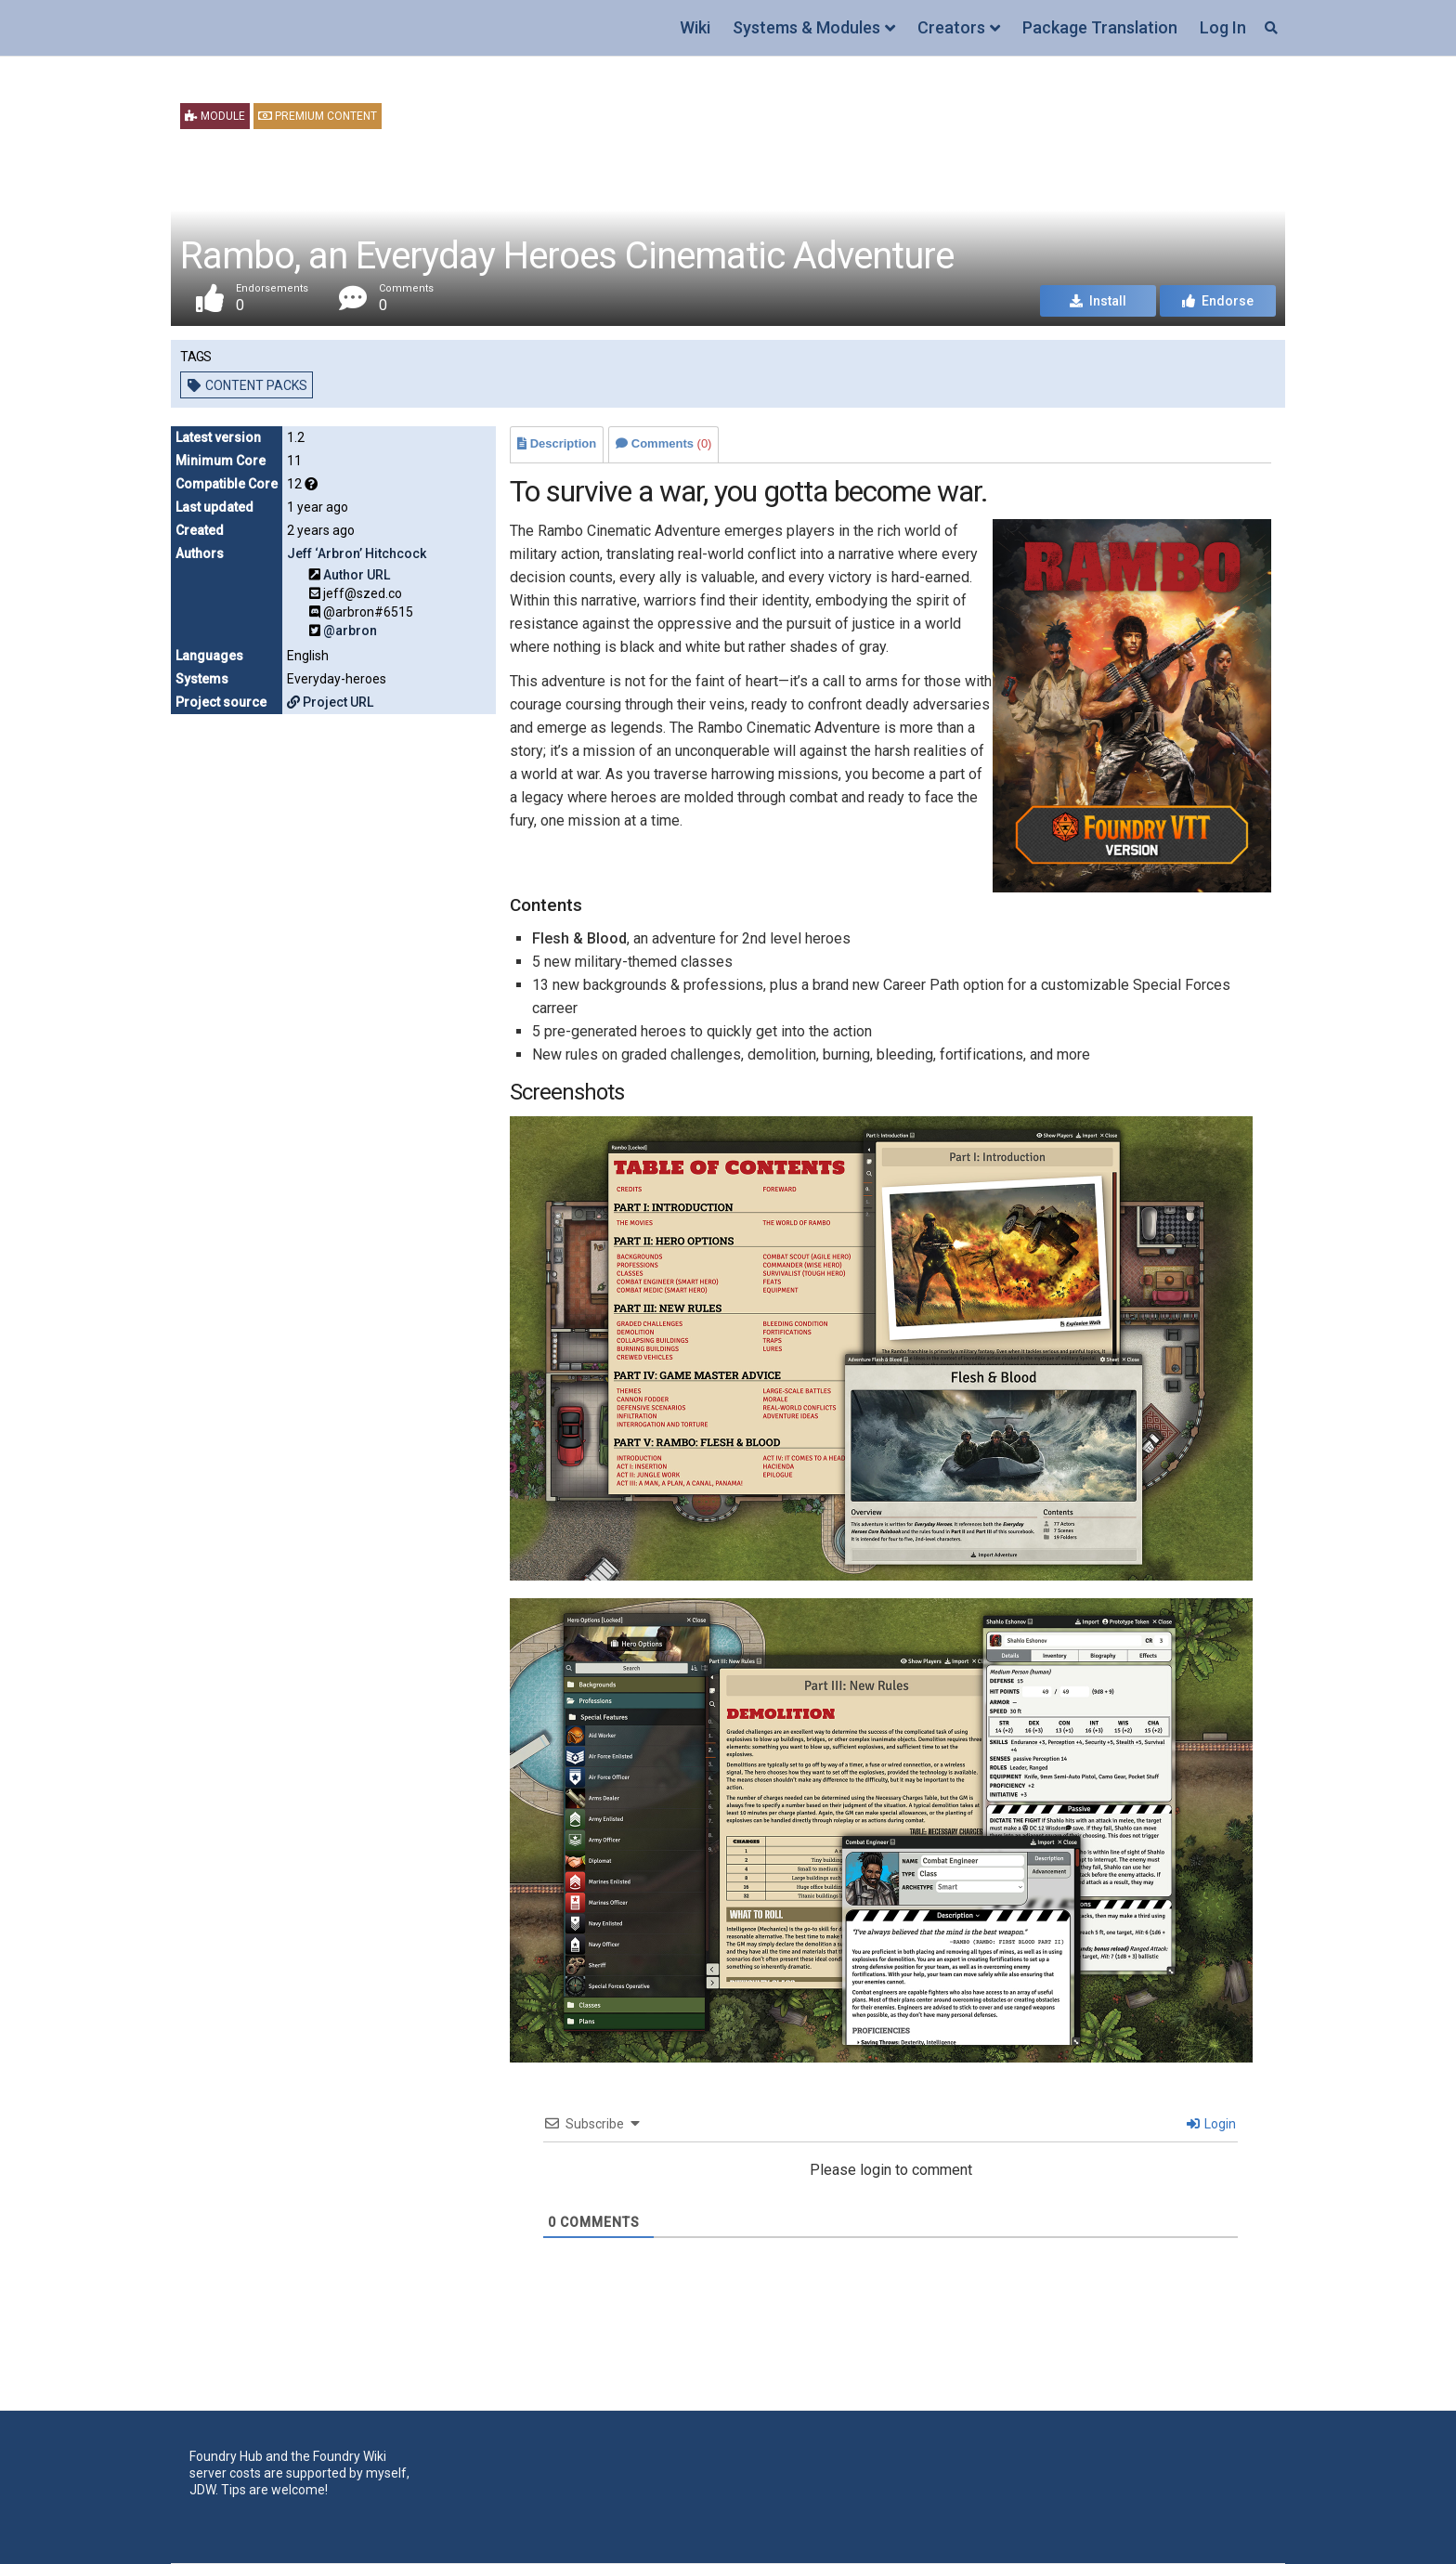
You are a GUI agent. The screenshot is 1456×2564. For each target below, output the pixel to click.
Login (1211, 2123)
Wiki (695, 27)
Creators (951, 27)
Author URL (356, 574)
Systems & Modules (806, 27)
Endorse (1218, 300)
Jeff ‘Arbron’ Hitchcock (356, 553)
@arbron (350, 630)
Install (1098, 300)
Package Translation (1099, 27)
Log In (1223, 27)
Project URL (330, 702)
